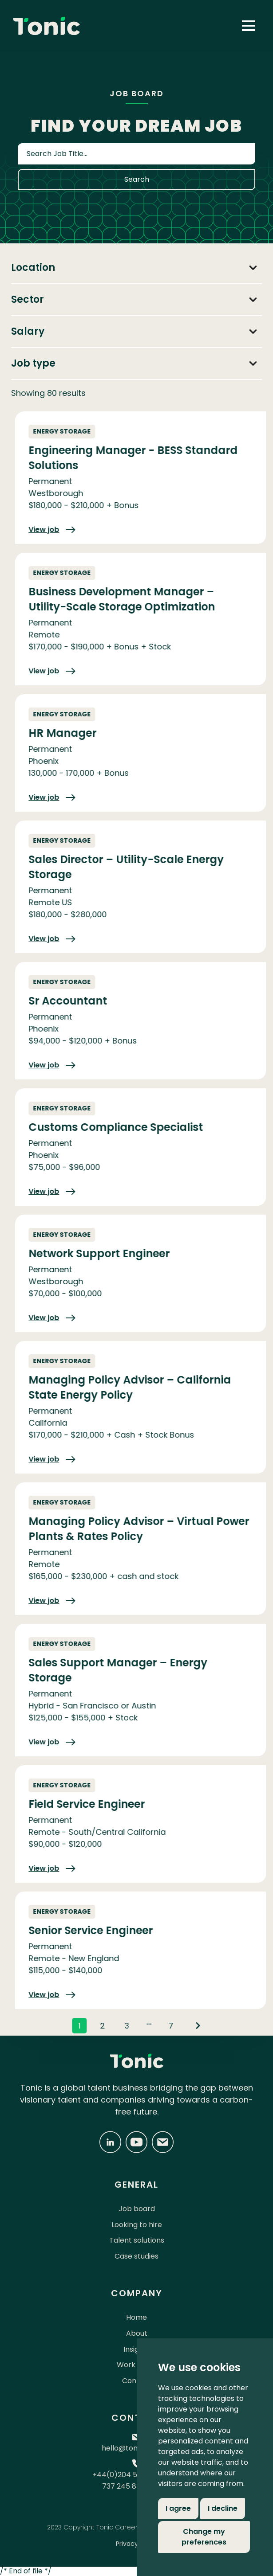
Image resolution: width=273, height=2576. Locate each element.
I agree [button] (178, 2508)
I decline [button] (222, 2508)
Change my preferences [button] (204, 2536)
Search (136, 179)
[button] (248, 26)
